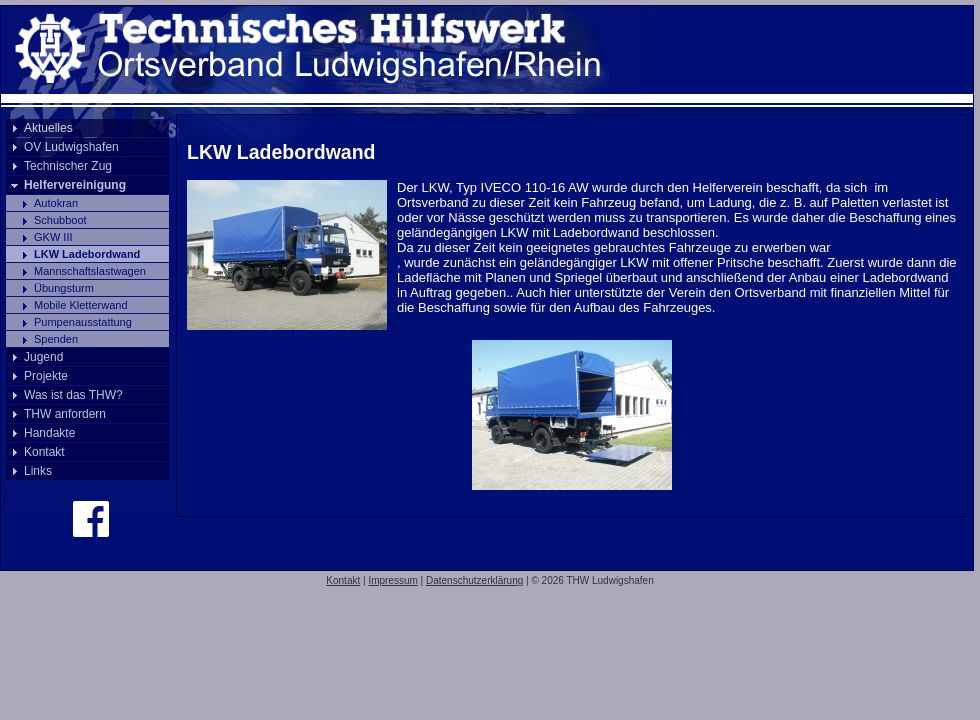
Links (38, 471)
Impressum (392, 580)
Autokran (56, 203)
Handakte (49, 433)
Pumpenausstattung (83, 322)
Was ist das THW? (73, 395)
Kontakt (44, 452)
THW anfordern (65, 414)
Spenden (56, 339)
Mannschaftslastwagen (90, 271)
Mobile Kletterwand (81, 305)
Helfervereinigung (75, 185)
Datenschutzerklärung (474, 580)
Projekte (46, 376)
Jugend (43, 357)
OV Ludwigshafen (71, 147)
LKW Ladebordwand (87, 254)
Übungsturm (64, 288)
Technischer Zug (68, 166)
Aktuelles (48, 128)
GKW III (53, 237)
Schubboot (60, 220)
